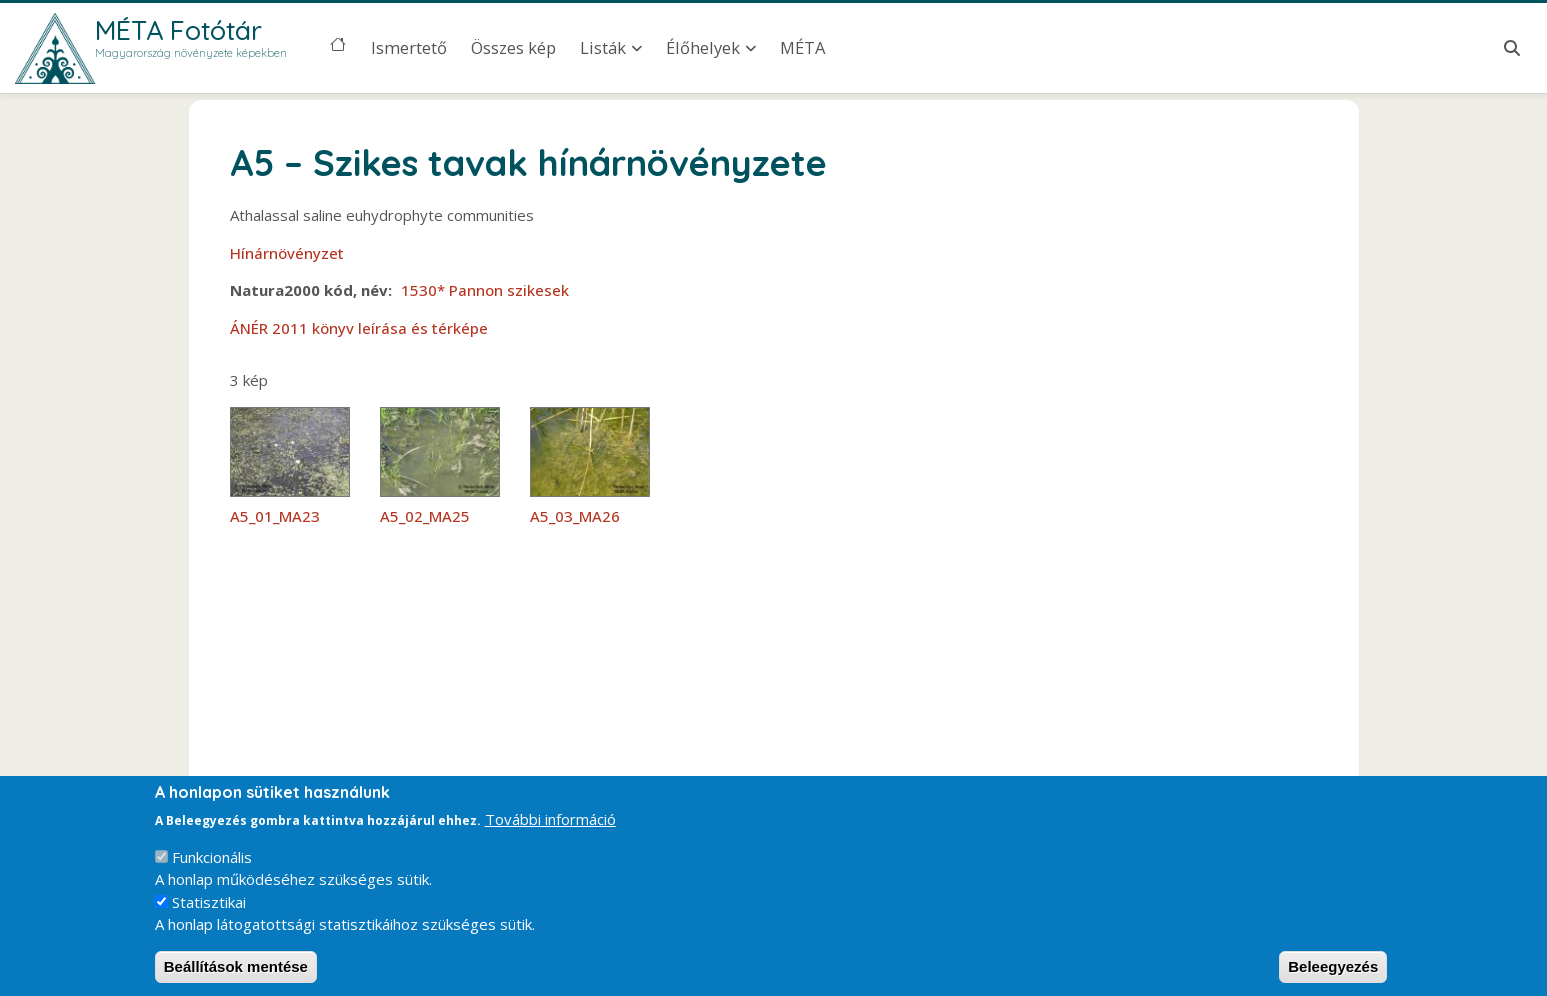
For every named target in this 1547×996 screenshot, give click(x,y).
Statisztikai (209, 918)
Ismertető (409, 47)
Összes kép (513, 47)
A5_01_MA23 (275, 516)
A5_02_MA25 (425, 516)
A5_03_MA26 (575, 516)
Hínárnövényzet (287, 253)
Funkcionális (212, 873)
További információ (550, 835)
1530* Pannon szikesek (485, 290)
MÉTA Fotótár (178, 30)
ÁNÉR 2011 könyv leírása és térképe (359, 328)
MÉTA (802, 47)
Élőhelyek (703, 47)
